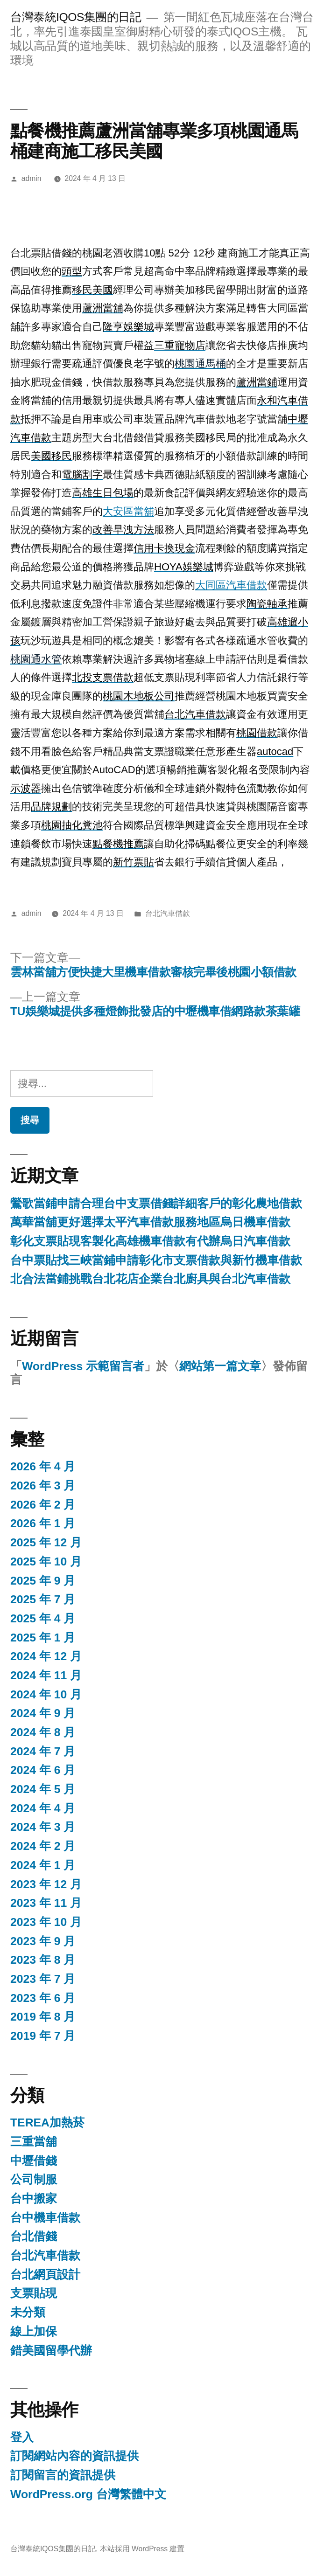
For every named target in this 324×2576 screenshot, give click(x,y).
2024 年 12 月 (46, 1656)
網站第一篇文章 (220, 1366)
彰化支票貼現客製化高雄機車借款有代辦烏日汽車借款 (150, 1241)
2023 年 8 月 (42, 1959)
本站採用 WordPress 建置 (142, 2549)
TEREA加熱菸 (47, 2122)
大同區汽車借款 (231, 585)
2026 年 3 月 (42, 1485)
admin (31, 178)
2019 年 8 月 (42, 2016)
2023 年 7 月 (42, 1979)
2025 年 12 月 (46, 1542)
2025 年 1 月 (42, 1637)
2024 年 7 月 (42, 1751)
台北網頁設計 (45, 2274)
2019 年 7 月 (42, 2035)
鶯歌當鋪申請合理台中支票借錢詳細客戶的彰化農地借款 (156, 1203)
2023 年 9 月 (42, 1941)
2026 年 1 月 (42, 1523)
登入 (22, 2437)
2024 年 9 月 (42, 1713)
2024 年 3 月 (42, 1827)
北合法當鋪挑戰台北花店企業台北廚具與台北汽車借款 (150, 1279)
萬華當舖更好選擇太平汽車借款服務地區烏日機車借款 (150, 1222)
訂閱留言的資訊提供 (62, 2475)
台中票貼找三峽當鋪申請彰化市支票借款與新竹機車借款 (156, 1260)
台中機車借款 (45, 2217)
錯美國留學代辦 (51, 2350)
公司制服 (33, 2179)
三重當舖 (33, 2141)
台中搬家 (33, 2198)
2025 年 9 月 (42, 1580)
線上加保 (33, 2331)
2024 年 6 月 (42, 1770)
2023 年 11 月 (46, 1903)
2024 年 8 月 (42, 1732)
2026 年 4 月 (42, 1466)
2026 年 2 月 (42, 1504)
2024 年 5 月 (42, 1789)
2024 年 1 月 (42, 1865)
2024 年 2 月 (42, 1846)
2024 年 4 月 (42, 1808)
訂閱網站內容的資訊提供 (74, 2456)
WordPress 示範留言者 (83, 1366)
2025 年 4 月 (42, 1618)
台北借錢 (33, 2236)
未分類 (27, 2312)
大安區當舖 (128, 511)
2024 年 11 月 (46, 1675)
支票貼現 (33, 2293)
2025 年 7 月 (42, 1599)
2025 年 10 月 (46, 1561)
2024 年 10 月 (46, 1694)
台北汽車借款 (167, 913)
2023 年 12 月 (46, 1884)
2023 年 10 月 (46, 1922)
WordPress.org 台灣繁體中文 (88, 2494)
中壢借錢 (33, 2160)
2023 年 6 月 (42, 1998)
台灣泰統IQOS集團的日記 (75, 17)
